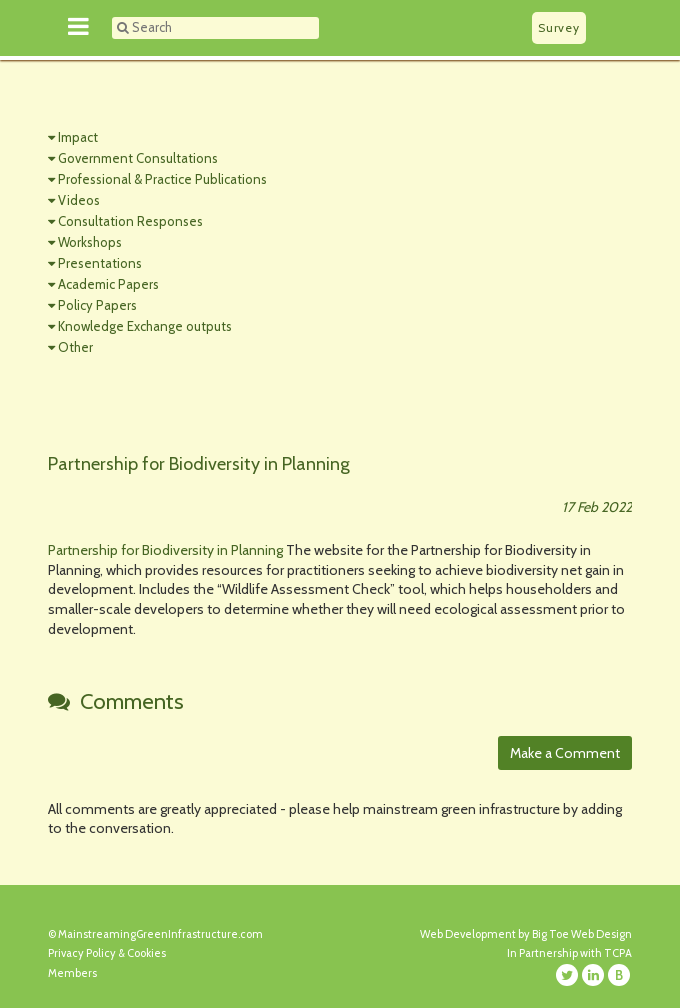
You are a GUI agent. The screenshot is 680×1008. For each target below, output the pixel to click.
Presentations (100, 263)
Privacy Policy (82, 953)
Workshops (90, 242)
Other (75, 347)
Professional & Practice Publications (162, 179)
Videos (79, 200)
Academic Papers (108, 284)
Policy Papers (97, 305)
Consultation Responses (130, 221)
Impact (78, 137)
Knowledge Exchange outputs (145, 326)
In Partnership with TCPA (569, 953)
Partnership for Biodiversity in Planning (165, 550)
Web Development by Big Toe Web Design (526, 934)
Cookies (146, 953)
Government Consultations (138, 158)
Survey (558, 27)
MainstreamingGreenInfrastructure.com (160, 934)
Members (72, 973)
